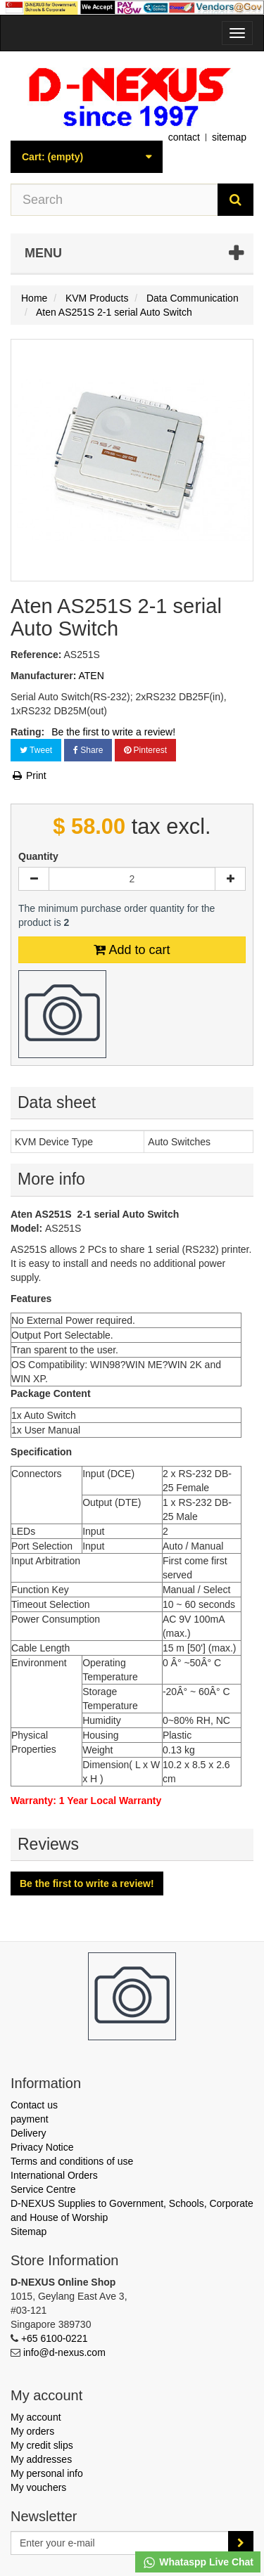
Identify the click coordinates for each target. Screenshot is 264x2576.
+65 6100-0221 (54, 2338)
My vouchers (38, 2487)
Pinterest (145, 750)
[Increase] (230, 879)
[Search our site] (114, 199)
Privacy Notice (42, 2147)
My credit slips (42, 2445)
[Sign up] (240, 2543)
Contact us (34, 2105)
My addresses (41, 2459)
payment (30, 2119)
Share (88, 750)
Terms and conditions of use (72, 2161)
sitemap (229, 137)
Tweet (36, 750)
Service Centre (43, 2189)
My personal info (47, 2473)
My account (36, 2417)
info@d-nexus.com (64, 2352)
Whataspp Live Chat (197, 2563)
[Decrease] (33, 879)
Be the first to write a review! (113, 732)
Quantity (38, 856)
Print (28, 775)
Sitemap (28, 2231)
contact (184, 137)
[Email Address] (120, 2543)
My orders (32, 2431)
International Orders (54, 2175)
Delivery (28, 2133)
